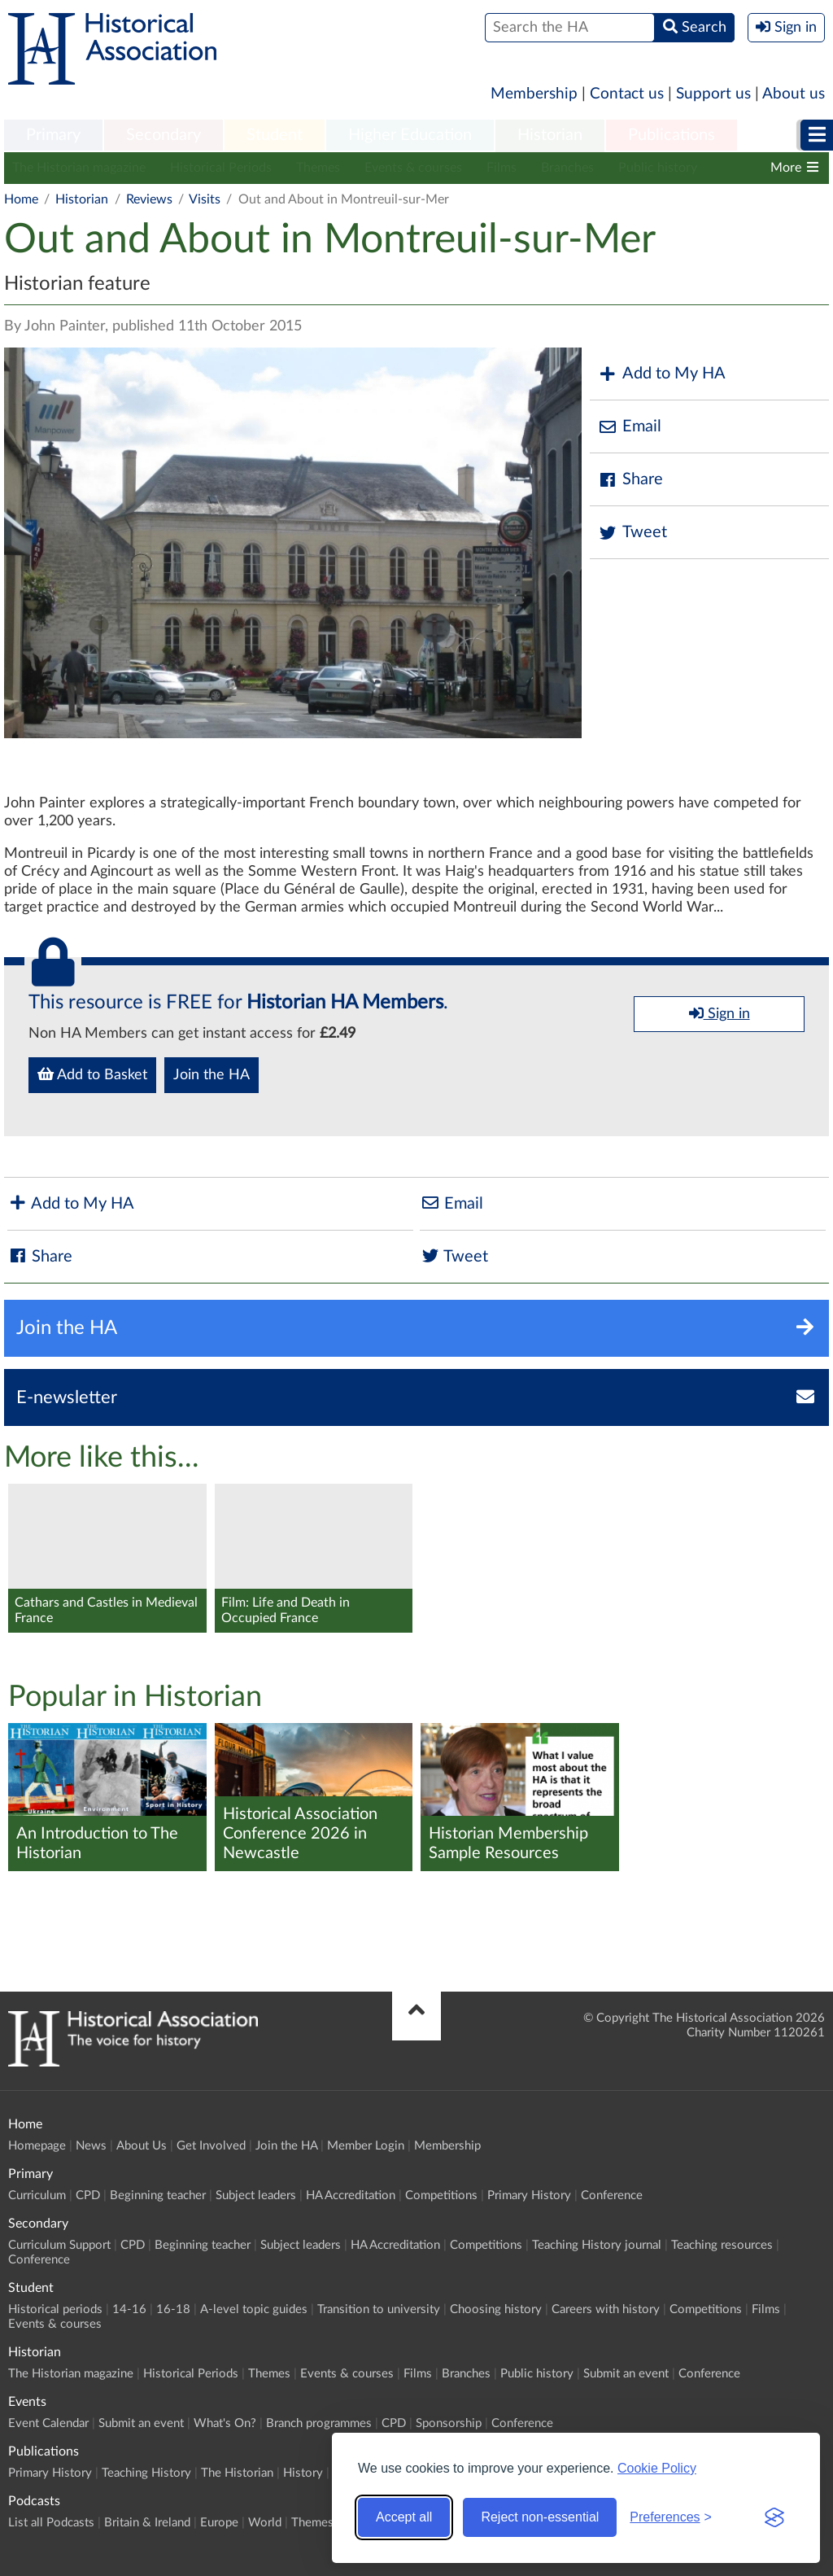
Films (501, 167)
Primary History (529, 2195)
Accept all (404, 2517)
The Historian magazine (79, 167)
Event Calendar (48, 2423)
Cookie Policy (656, 2468)
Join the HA (211, 1075)
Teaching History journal (596, 2245)
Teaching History (146, 2473)
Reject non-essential (540, 2517)
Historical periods (55, 2309)
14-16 (129, 2309)
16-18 (173, 2309)
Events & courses (413, 167)
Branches (567, 167)
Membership (534, 94)
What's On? (225, 2423)
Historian (549, 135)
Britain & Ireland (147, 2523)
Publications (671, 135)
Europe (219, 2523)
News (91, 2146)
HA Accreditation (350, 2195)
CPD (88, 2195)
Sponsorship (449, 2423)
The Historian (237, 2473)
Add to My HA (662, 374)
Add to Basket (92, 1074)
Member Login (365, 2146)
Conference (612, 2195)
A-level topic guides (253, 2309)
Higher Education (410, 135)
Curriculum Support (59, 2245)
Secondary (163, 135)
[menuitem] (53, 136)
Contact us (627, 94)
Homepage (37, 2146)
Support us (713, 94)
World (264, 2523)
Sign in (719, 1013)
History (303, 2473)
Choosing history (496, 2309)
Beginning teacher (158, 2195)
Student (274, 135)
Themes (318, 167)
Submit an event (626, 2374)
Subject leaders (256, 2195)
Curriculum (37, 2195)
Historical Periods (221, 167)
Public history (657, 167)
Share (630, 479)
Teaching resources (722, 2245)
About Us (141, 2146)
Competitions (441, 2195)
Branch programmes (319, 2423)
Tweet (632, 532)
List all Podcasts (51, 2523)
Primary (53, 135)
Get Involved (211, 2146)
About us (793, 94)
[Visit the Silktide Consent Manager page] (774, 2517)
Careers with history (606, 2309)
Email (629, 426)
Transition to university (378, 2309)
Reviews (149, 199)
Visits (204, 199)
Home (21, 199)
